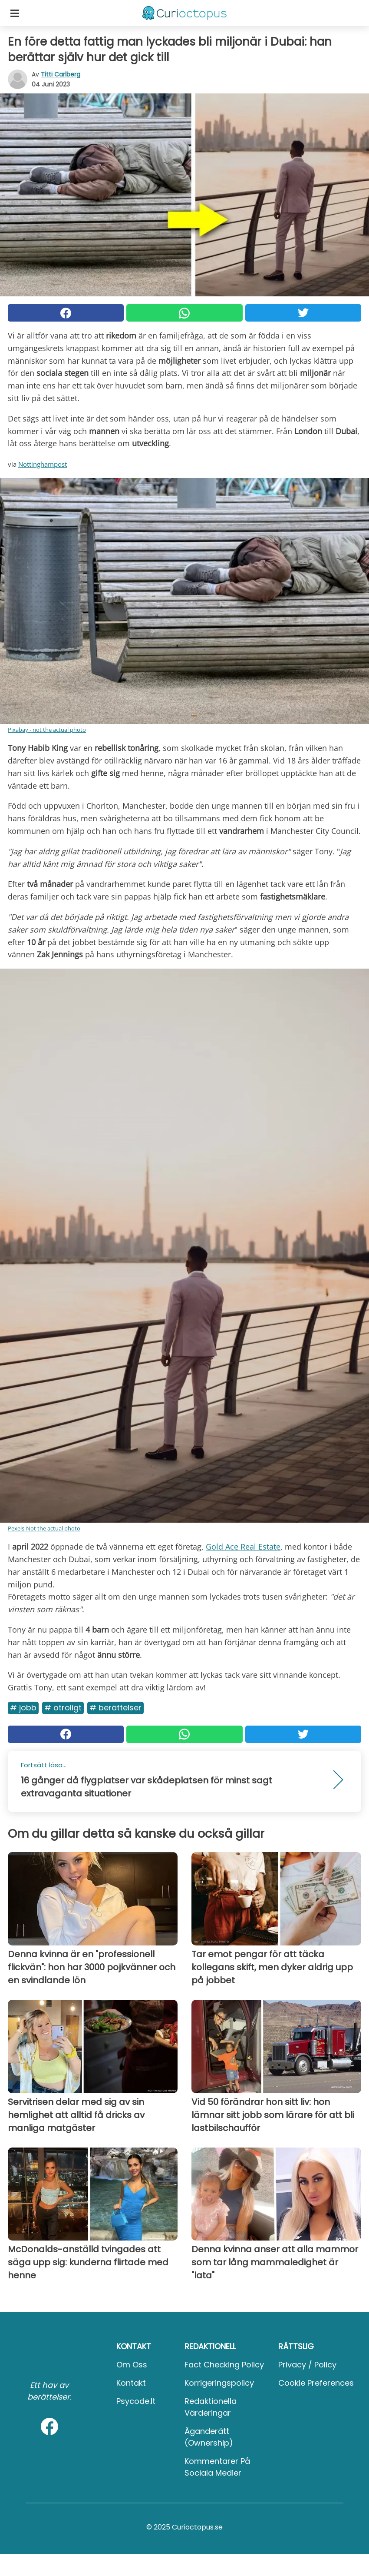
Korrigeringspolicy (219, 2382)
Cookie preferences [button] (316, 2382)
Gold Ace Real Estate (243, 1546)
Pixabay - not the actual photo (47, 730)
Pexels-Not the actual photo (44, 1528)
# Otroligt (63, 1707)
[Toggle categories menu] (15, 13)
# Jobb (23, 1707)
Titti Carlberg (60, 74)
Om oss (131, 2364)
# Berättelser (115, 1707)
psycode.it (135, 2401)
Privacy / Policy (307, 2364)
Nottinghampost (42, 464)
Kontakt (131, 2382)
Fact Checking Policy (224, 2364)
